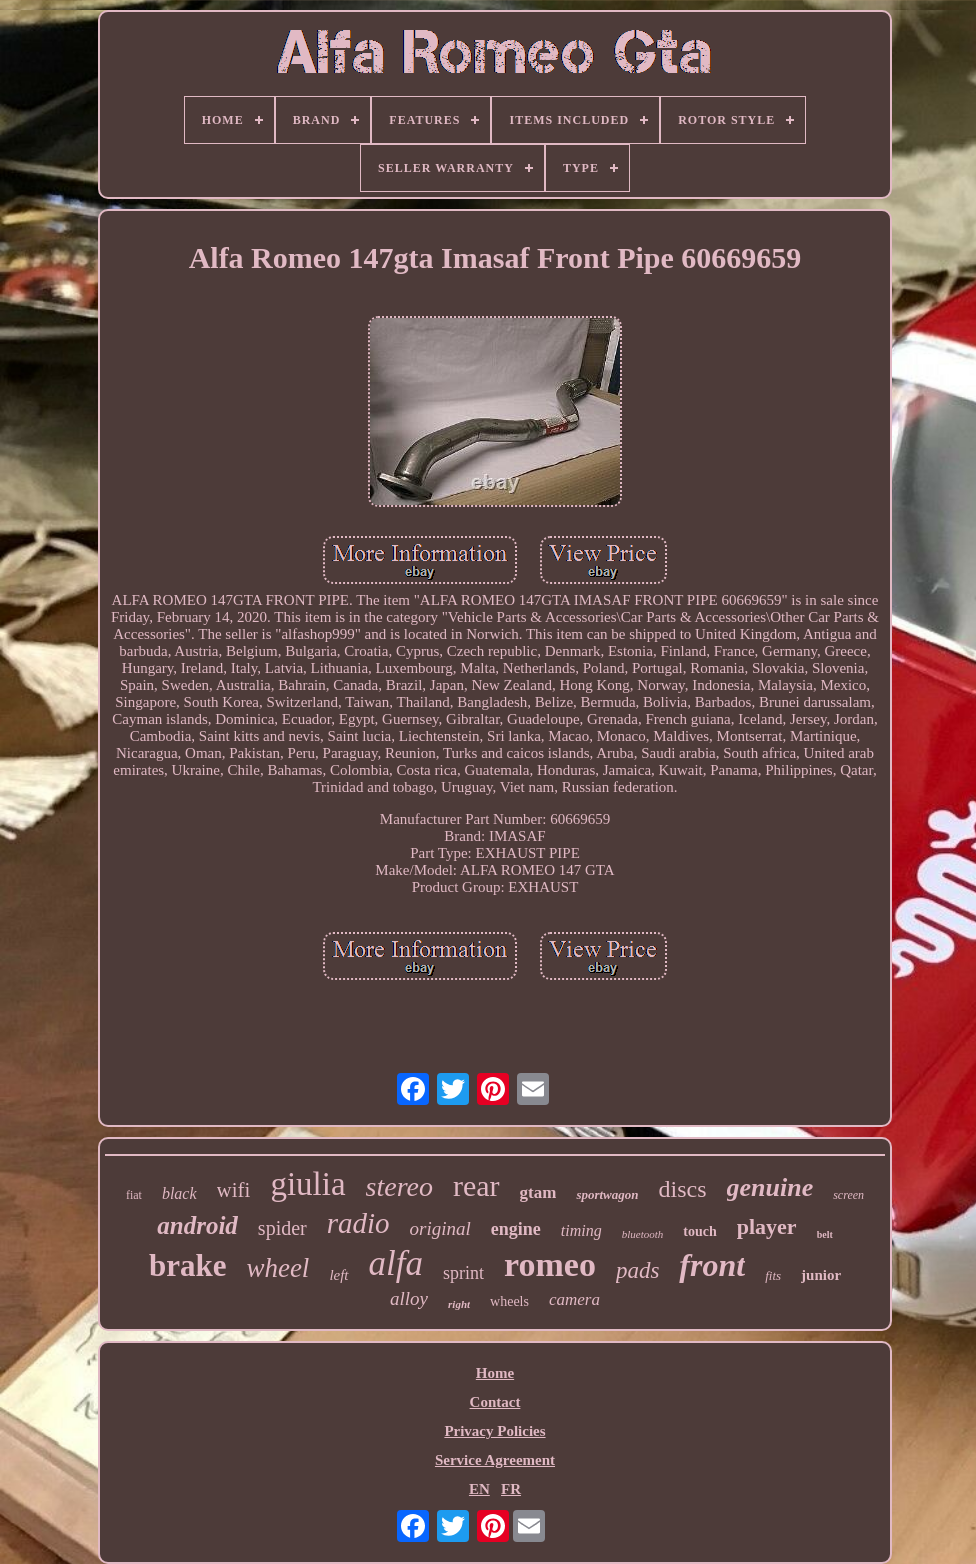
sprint (463, 1273)
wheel (277, 1268)
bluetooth (643, 1234)
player (767, 1226)
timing (581, 1230)
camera (574, 1299)
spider (282, 1228)
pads (637, 1270)
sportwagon (607, 1194)
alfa (396, 1263)
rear (476, 1185)
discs (683, 1189)
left (338, 1275)
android (197, 1225)
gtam (538, 1192)
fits (773, 1275)
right (459, 1304)
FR (511, 1489)
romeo (550, 1264)
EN (479, 1489)
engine (516, 1229)
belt (825, 1234)
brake (188, 1265)
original (440, 1228)
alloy (409, 1298)
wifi (234, 1190)
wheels (509, 1301)
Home (495, 1373)
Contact (495, 1402)
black (179, 1193)
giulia (307, 1184)
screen (848, 1195)
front (712, 1265)
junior (821, 1275)
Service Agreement (495, 1460)
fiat (134, 1195)
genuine (770, 1187)
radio (358, 1223)
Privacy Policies (494, 1431)
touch (699, 1231)
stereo (399, 1186)
